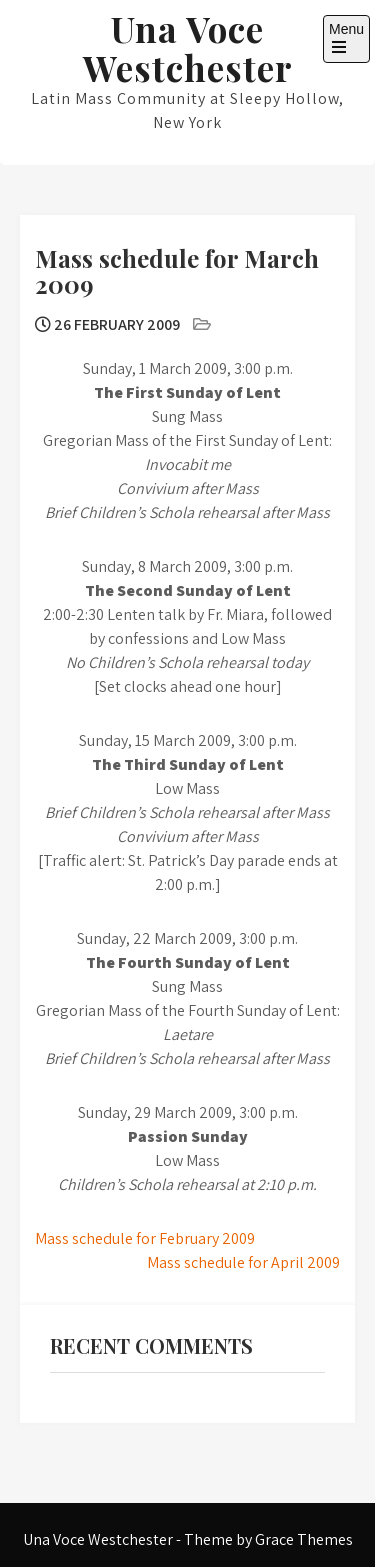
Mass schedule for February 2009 (145, 1238)
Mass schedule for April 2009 (243, 1262)
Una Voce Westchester (188, 48)
